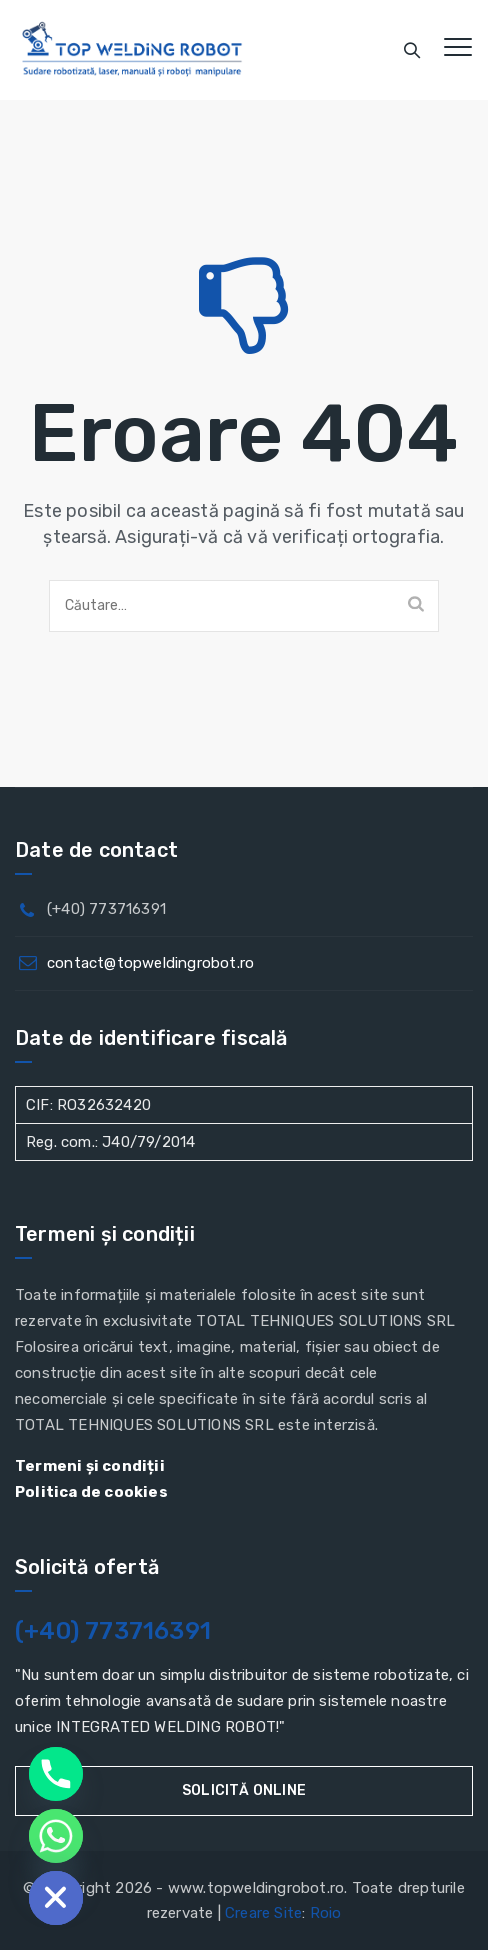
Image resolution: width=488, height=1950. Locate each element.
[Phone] (56, 1774)
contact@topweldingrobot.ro (150, 963)
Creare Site (263, 1913)
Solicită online (244, 1790)
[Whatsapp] (56, 1836)
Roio (326, 1913)
